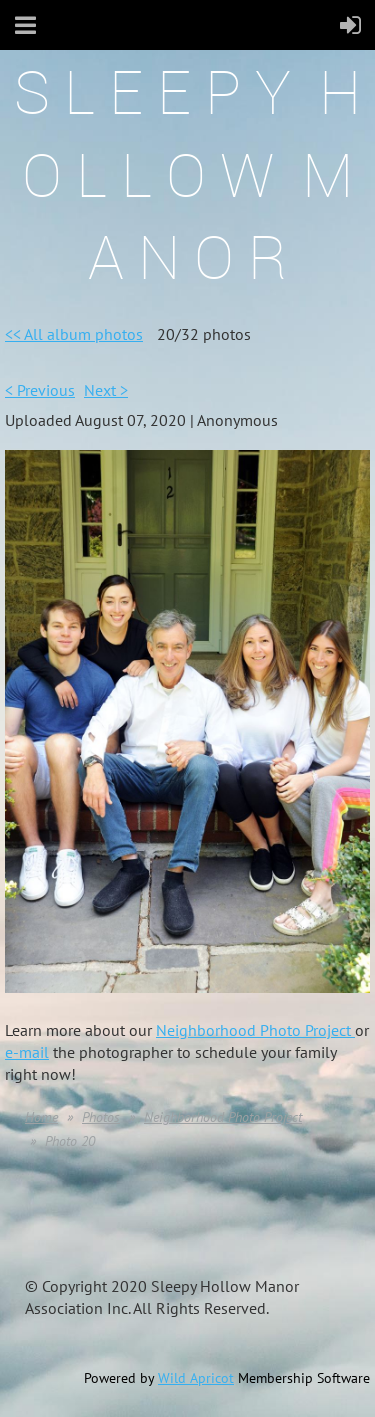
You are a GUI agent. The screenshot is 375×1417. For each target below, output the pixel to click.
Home (41, 1117)
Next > (106, 390)
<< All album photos (74, 334)
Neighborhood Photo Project (255, 1030)
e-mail (27, 1052)
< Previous (40, 390)
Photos (101, 1117)
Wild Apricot (196, 1378)
